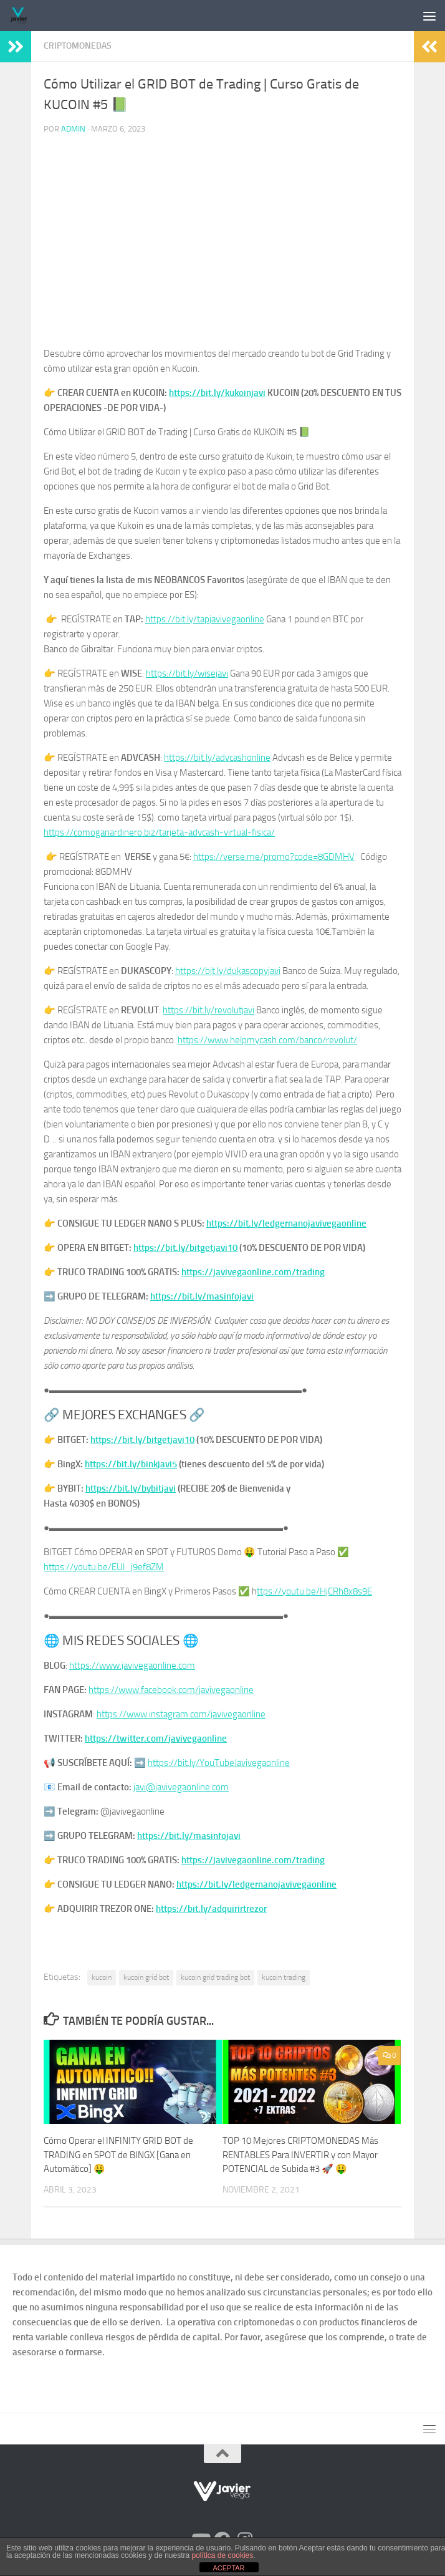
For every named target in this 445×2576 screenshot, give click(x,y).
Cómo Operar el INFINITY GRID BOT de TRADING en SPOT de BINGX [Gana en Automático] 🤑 (118, 2154)
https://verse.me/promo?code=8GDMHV (274, 856)
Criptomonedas (78, 46)
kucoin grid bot (146, 1977)
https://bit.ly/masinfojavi (202, 1296)
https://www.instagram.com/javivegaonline (181, 1714)
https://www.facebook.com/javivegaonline (171, 1690)
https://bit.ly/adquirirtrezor (211, 1908)
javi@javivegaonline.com (181, 1787)
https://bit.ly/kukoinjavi (217, 392)
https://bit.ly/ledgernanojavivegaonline (286, 1223)
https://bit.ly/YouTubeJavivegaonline (219, 1762)
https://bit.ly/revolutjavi (208, 1010)
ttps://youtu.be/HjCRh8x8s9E (314, 1591)
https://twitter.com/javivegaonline (156, 1738)
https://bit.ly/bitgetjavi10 (185, 1247)
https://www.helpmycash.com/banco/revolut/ (267, 1040)
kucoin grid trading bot (215, 1977)
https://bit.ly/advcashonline (217, 757)
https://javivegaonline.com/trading (253, 1272)
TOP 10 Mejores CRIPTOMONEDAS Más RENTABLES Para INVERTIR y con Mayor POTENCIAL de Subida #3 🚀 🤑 (300, 2154)
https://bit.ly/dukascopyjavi (227, 971)
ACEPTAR (228, 2568)
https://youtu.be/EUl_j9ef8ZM (104, 1567)
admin (73, 128)
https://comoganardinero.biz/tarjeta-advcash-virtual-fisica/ (159, 832)
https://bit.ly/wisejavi (187, 673)
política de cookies (223, 2555)
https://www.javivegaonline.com (132, 1665)
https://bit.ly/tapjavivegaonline (204, 619)
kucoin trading (283, 1977)
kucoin (102, 1977)
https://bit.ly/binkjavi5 (131, 1464)
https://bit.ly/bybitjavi (130, 1488)
